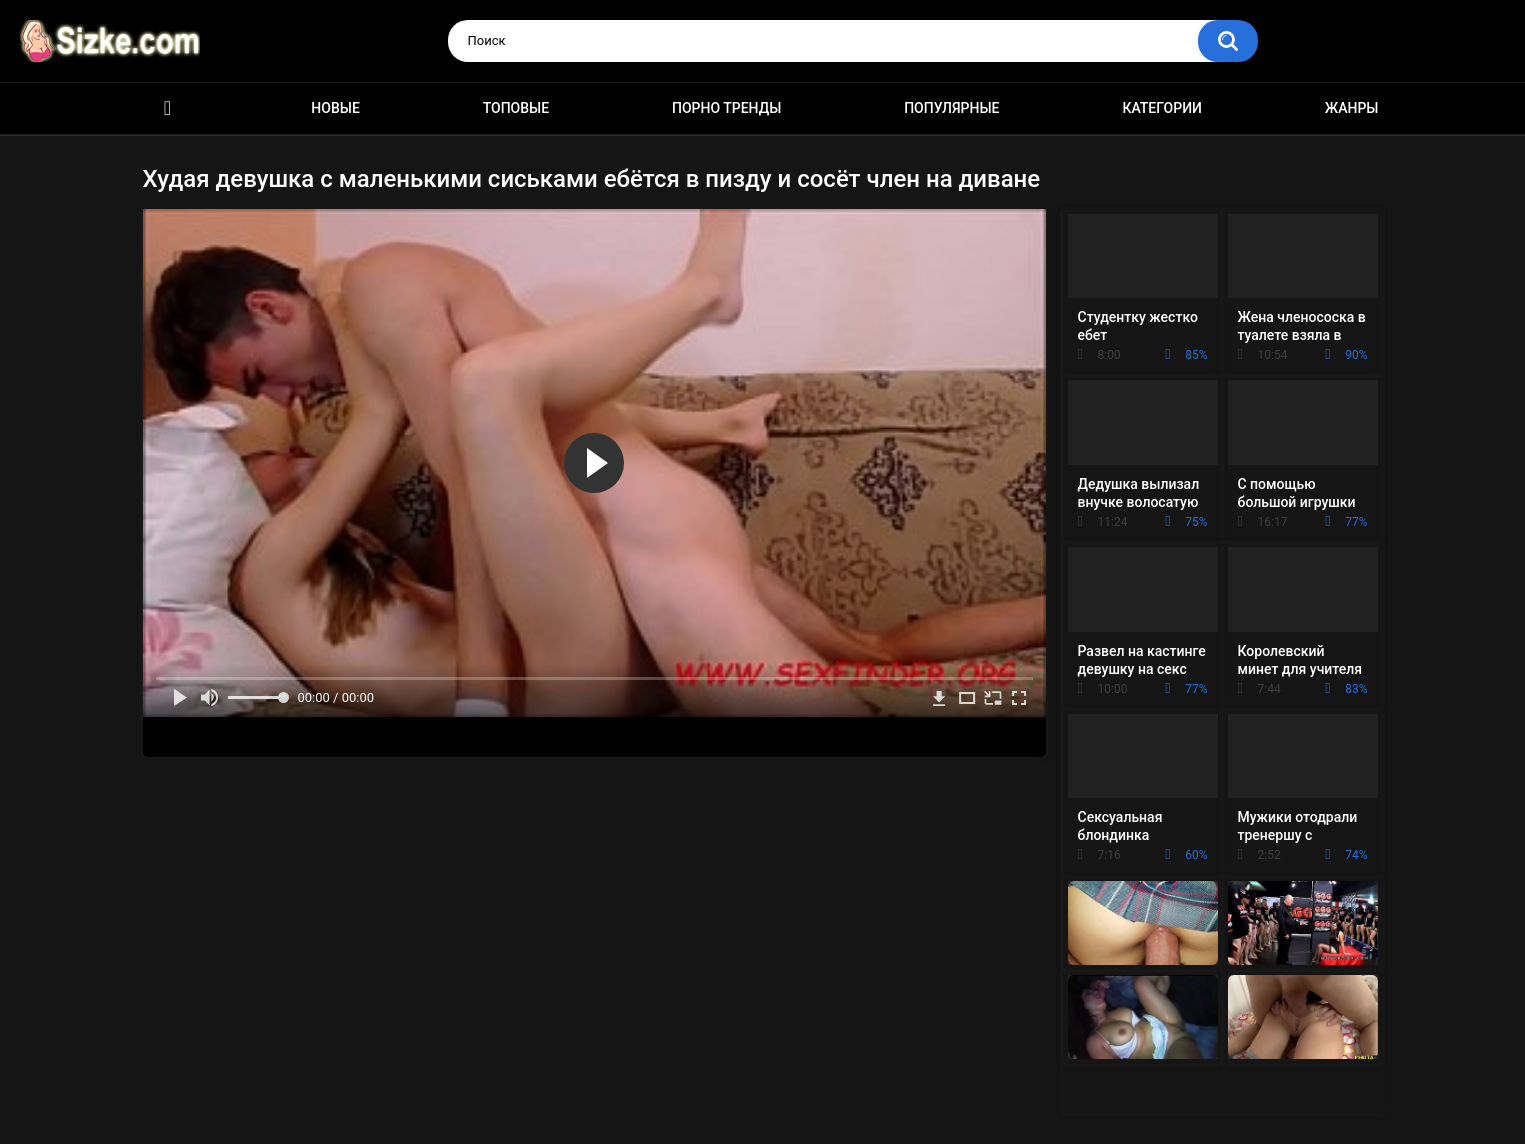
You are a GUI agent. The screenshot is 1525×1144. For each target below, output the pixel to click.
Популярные (951, 108)
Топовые (516, 108)
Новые (335, 108)
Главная (168, 108)
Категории (1162, 108)
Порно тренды (726, 108)
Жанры (1352, 108)
